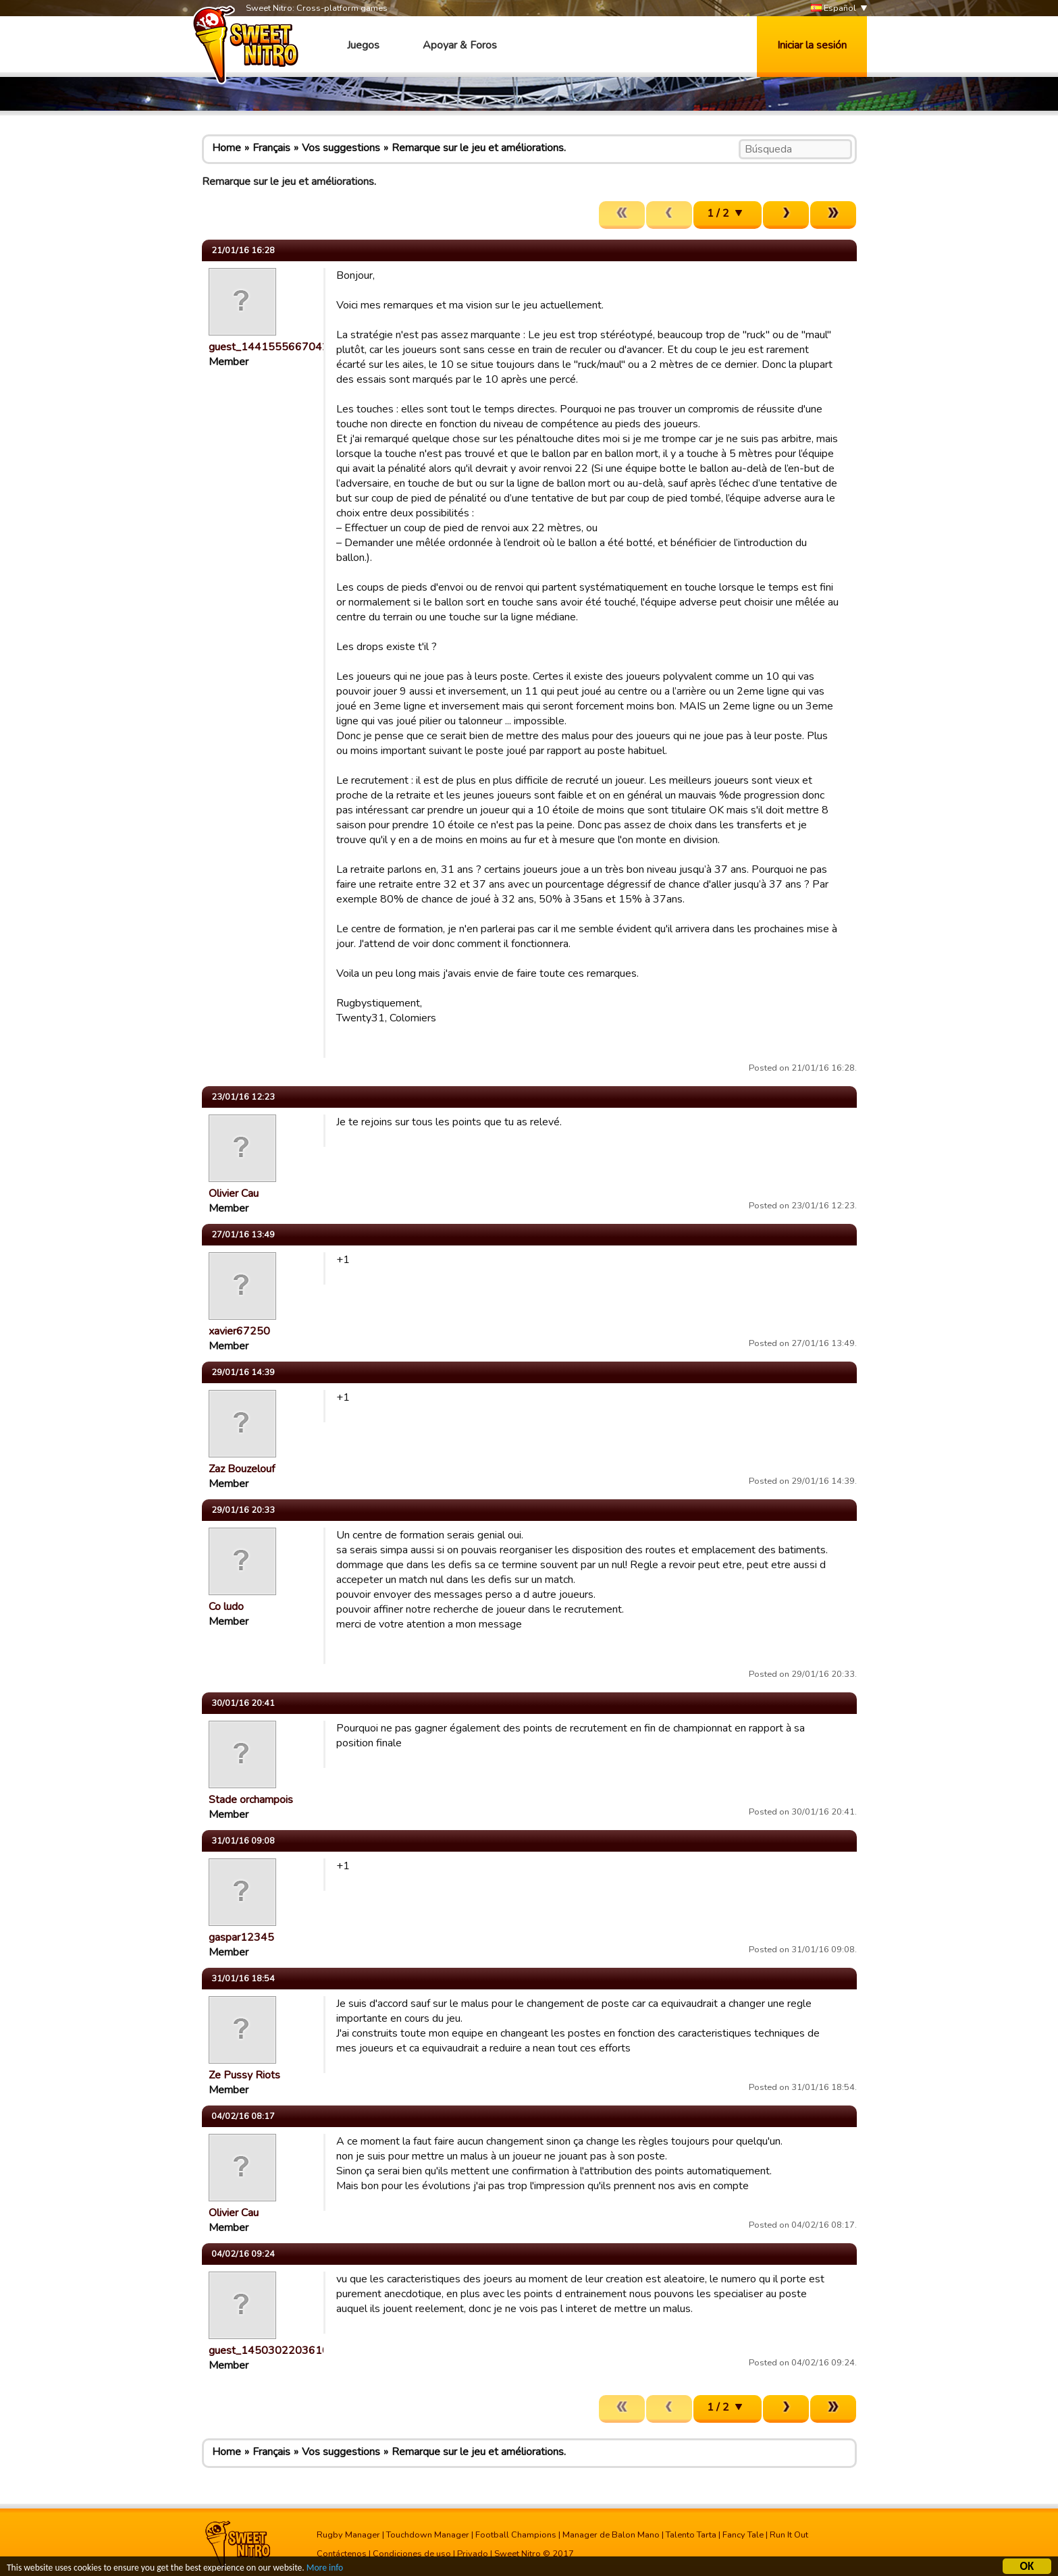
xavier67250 (239, 1331)
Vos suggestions (341, 147)
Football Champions (515, 2535)
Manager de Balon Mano (611, 2535)
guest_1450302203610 (269, 2350)
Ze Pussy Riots (244, 2075)
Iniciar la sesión (812, 45)
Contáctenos (342, 2554)
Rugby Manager (348, 2535)
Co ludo (226, 1606)
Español (833, 8)
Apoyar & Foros (460, 45)
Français (271, 147)
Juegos (363, 45)
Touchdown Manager (427, 2535)
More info (325, 2569)
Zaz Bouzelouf (242, 1468)
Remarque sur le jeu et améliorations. (479, 147)
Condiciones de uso (412, 2554)
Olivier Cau (234, 1193)
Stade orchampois (251, 1799)
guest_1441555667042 (269, 347)
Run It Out (789, 2535)
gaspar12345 (241, 1937)
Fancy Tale (743, 2535)
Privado (472, 2554)
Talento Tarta (691, 2535)
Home (226, 147)
